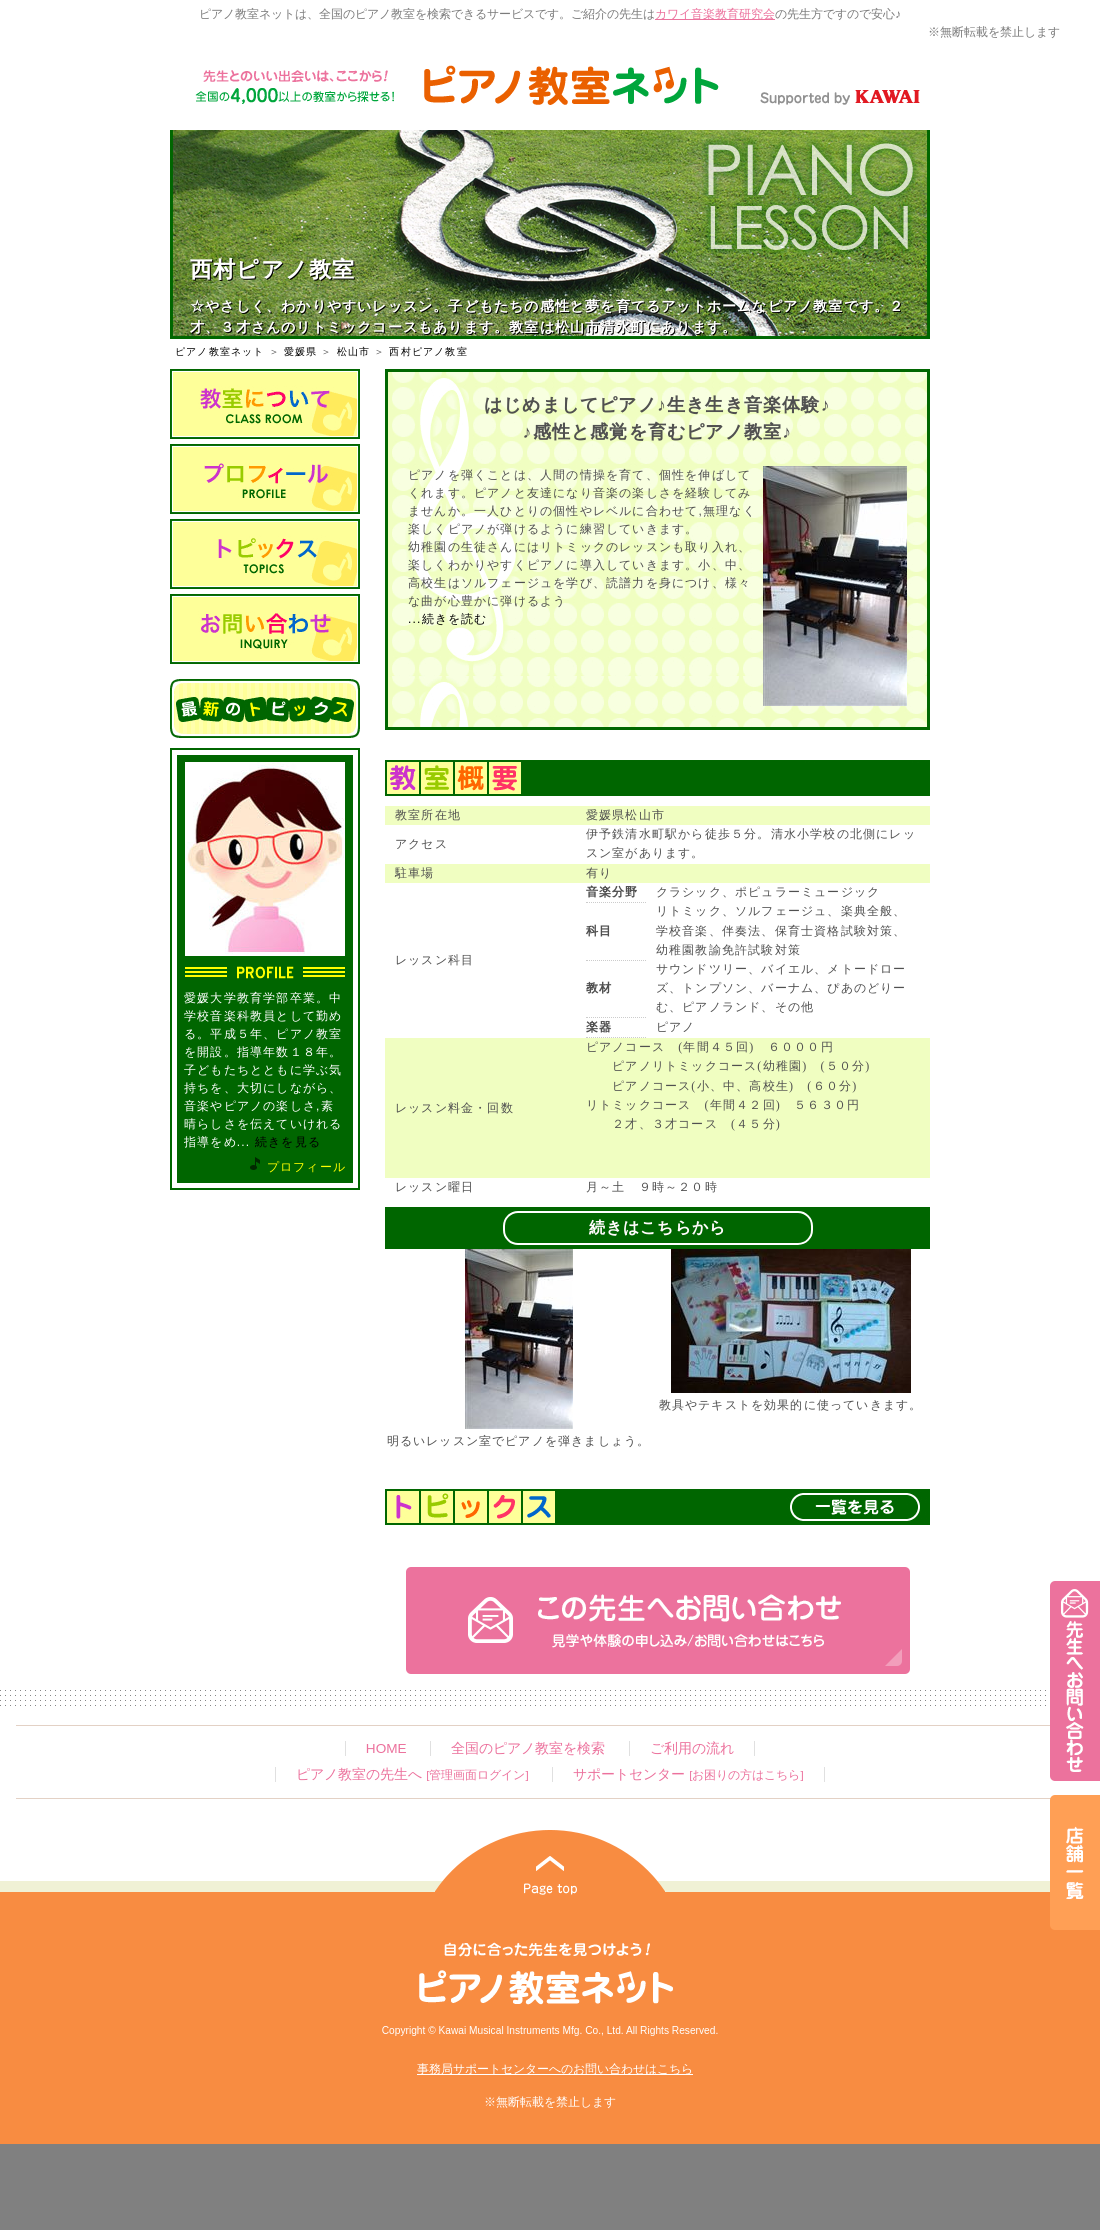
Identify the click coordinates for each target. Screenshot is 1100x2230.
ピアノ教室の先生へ (412, 1774)
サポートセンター (688, 1774)
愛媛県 (301, 351)
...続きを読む (448, 619)
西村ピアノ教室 (428, 351)
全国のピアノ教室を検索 (528, 1748)
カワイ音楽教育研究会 (715, 14)
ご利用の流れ (692, 1748)
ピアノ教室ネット (220, 351)
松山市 (354, 351)
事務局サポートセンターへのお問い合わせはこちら (555, 2069)
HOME (386, 1748)
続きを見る (288, 1142)
